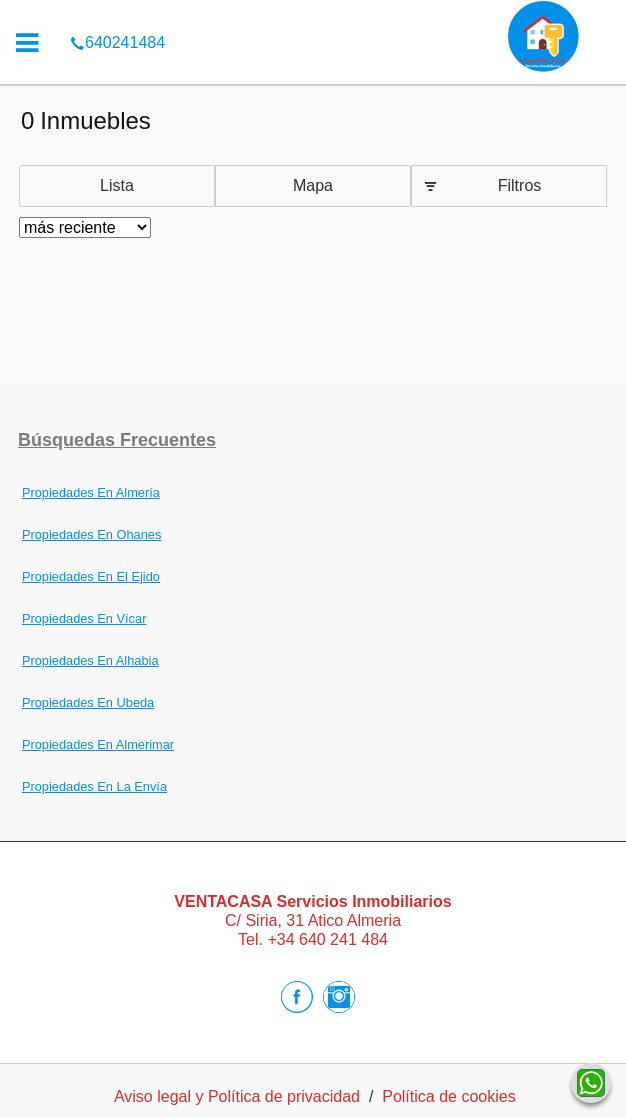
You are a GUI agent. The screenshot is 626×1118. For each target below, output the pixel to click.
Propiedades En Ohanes (91, 534)
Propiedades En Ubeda (88, 702)
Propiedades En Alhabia (90, 660)
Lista (117, 185)
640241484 (117, 14)
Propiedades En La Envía (94, 786)
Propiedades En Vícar (84, 618)
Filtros (520, 185)
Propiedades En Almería (91, 492)
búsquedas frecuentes (117, 440)
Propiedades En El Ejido (91, 576)
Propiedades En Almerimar (98, 744)
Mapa (313, 185)
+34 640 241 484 (327, 939)
